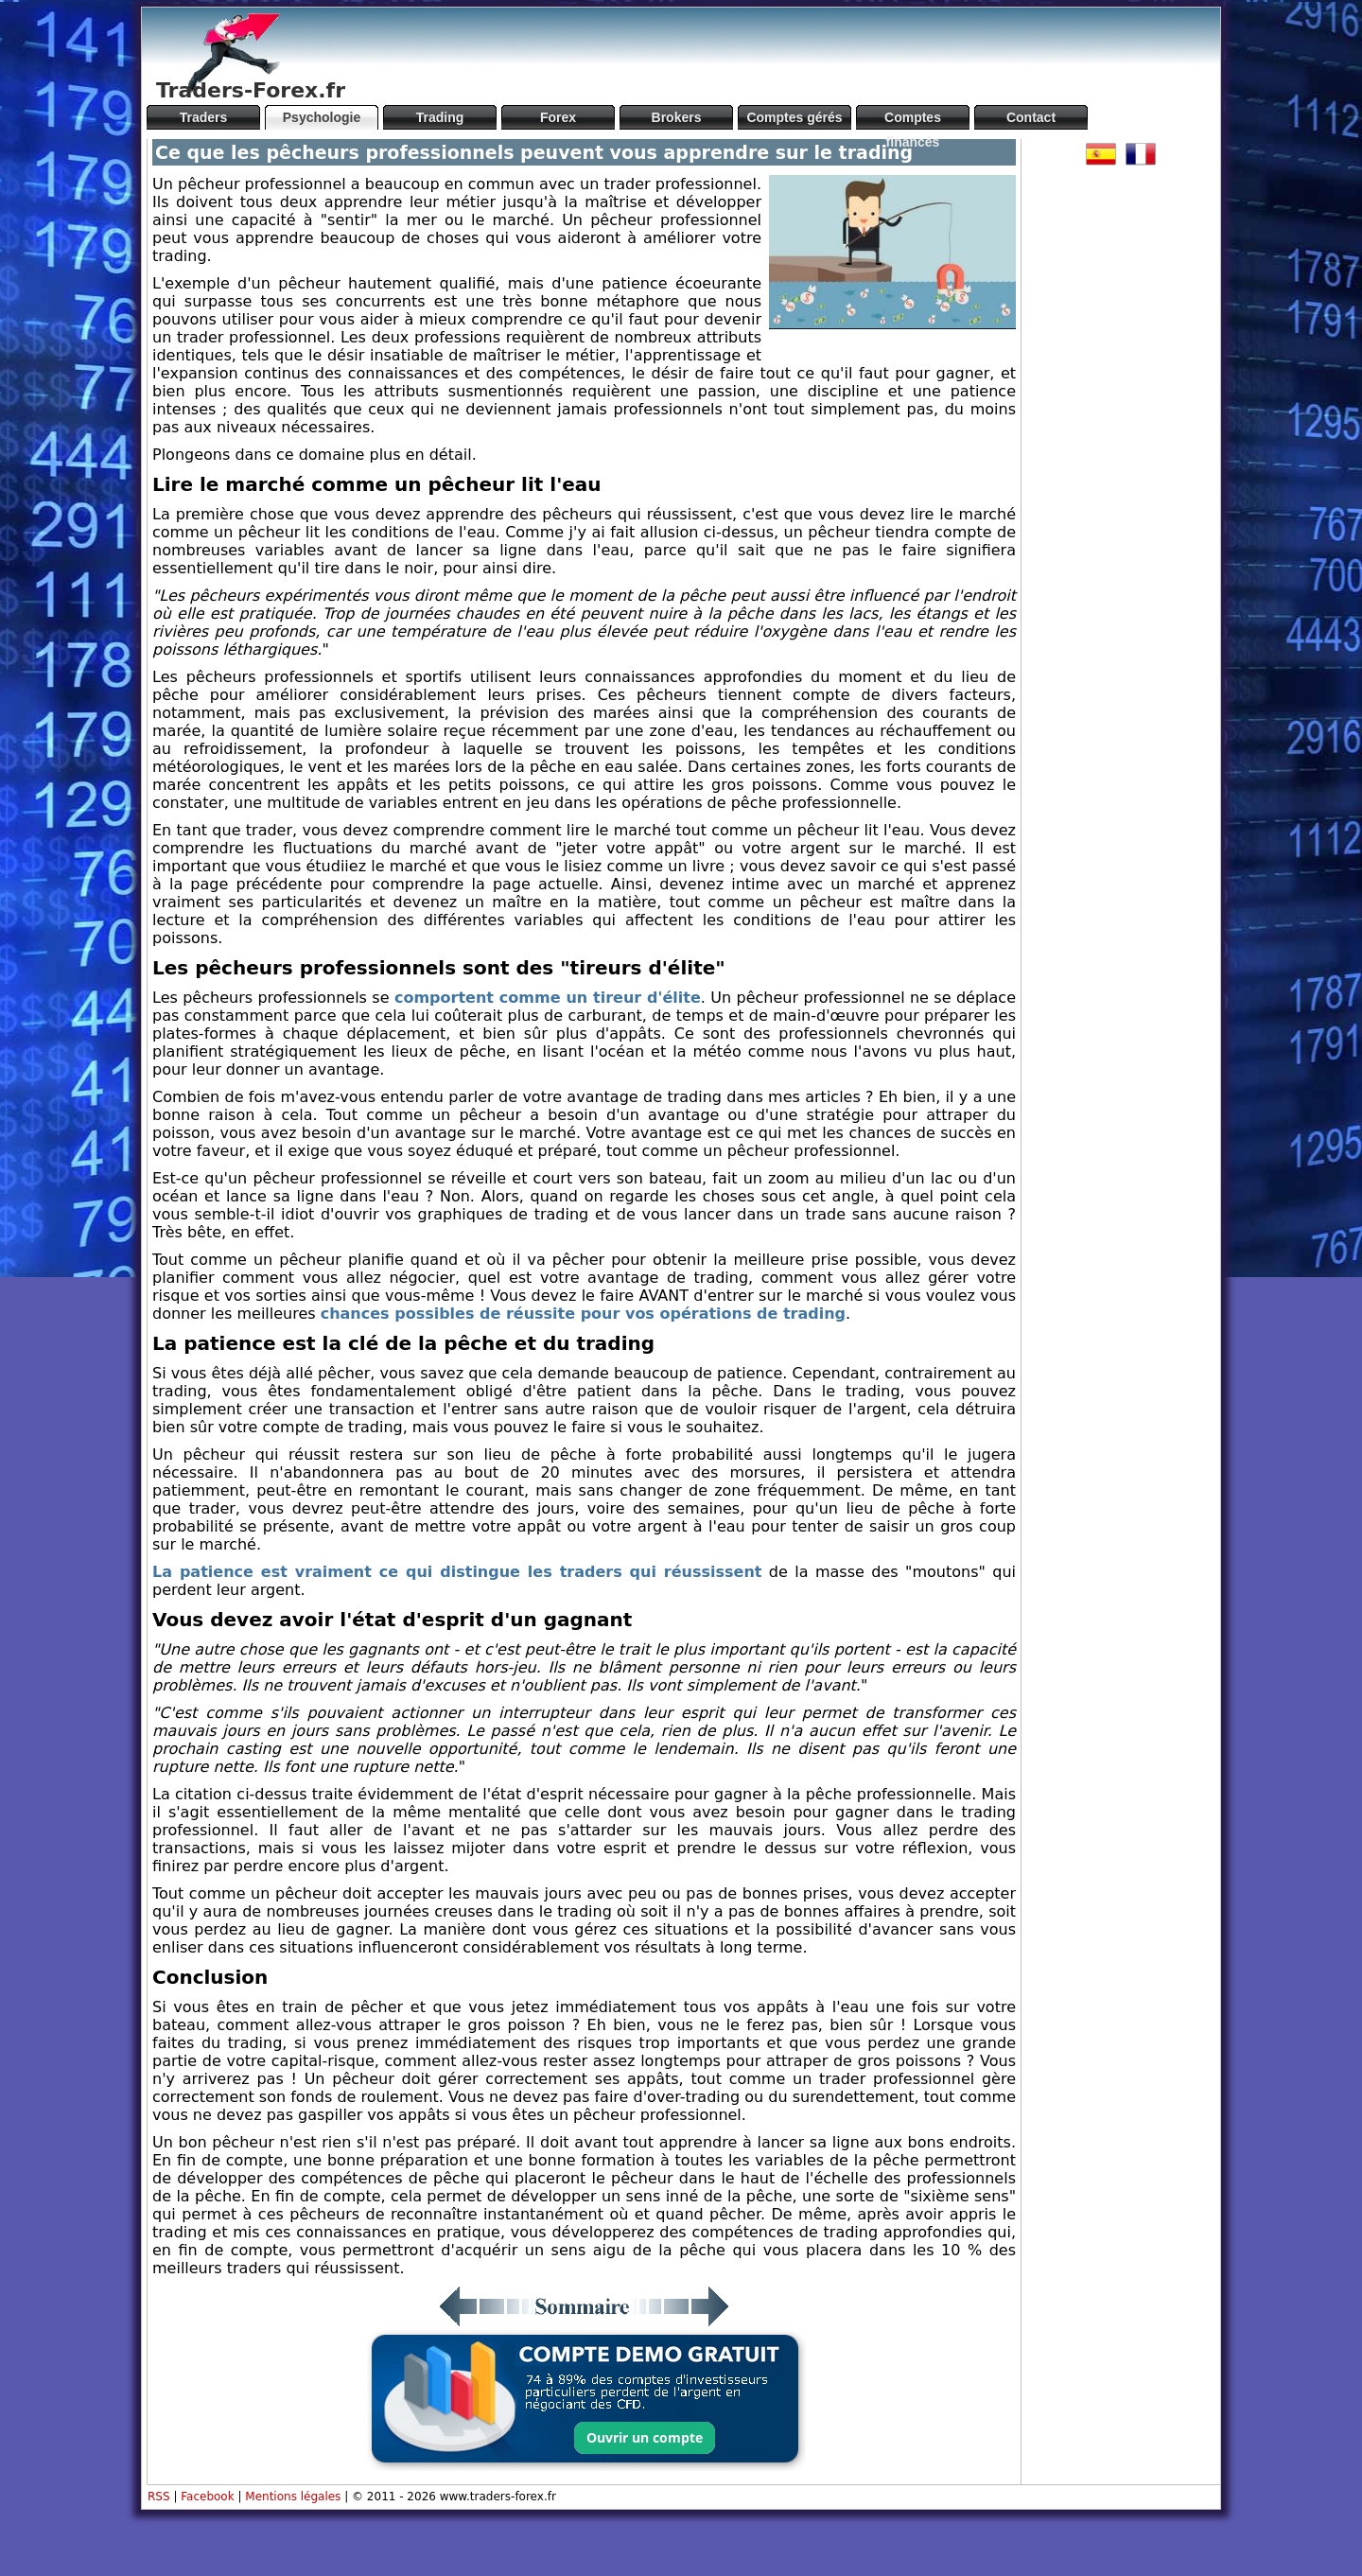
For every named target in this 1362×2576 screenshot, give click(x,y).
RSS (159, 2496)
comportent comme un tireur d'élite (547, 998)
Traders (204, 117)
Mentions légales (292, 2496)
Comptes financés (912, 120)
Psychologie (321, 117)
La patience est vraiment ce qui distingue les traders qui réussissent (456, 1572)
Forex (558, 117)
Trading (440, 117)
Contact (1031, 117)
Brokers (677, 117)
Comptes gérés (794, 117)
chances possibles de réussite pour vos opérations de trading (583, 1314)
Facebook (207, 2496)
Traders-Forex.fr (250, 90)
